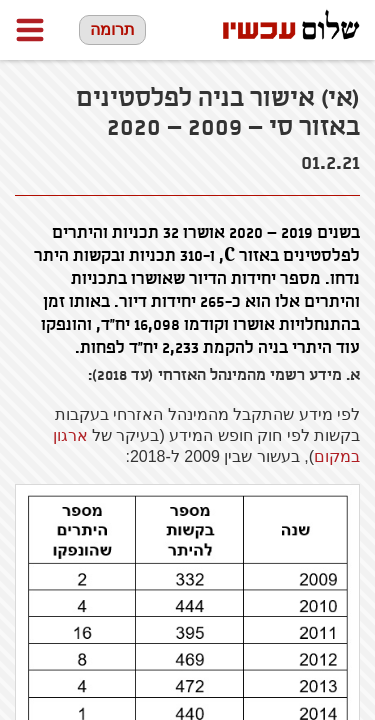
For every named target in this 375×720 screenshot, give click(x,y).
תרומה (112, 29)
